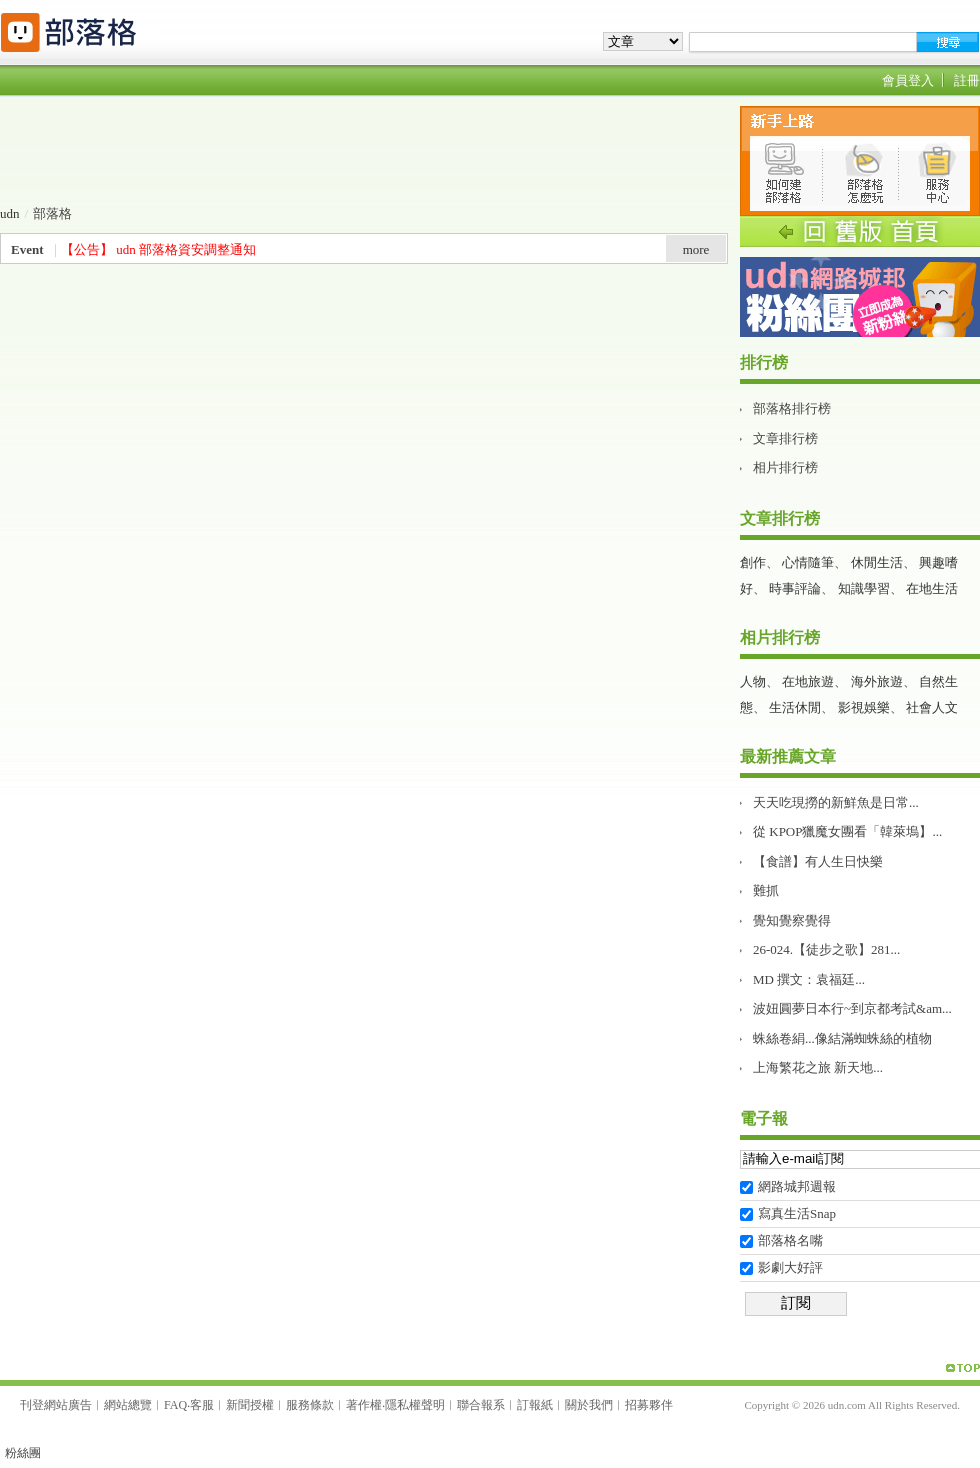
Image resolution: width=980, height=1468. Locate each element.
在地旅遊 (808, 681)
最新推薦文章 (788, 756)
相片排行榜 (785, 467)
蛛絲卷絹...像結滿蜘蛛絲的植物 (842, 1038)
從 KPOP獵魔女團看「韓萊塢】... (847, 831)
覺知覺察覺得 (792, 920)
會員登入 (908, 80)
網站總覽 (128, 1405)
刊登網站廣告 (56, 1405)
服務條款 (310, 1405)
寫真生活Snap (797, 1213)
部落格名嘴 (790, 1240)
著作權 (364, 1405)
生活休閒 (795, 707)
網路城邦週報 (797, 1186)
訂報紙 (535, 1405)
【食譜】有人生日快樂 (818, 861)
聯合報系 (481, 1405)
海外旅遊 (877, 681)
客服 (202, 1405)
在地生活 (932, 588)
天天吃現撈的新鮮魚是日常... (836, 802)
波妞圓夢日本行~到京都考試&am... (852, 1008)
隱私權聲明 (415, 1405)
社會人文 (932, 707)
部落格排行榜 (792, 408)
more (696, 249)
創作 (753, 562)
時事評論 (795, 588)
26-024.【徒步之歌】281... (826, 949)
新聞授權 (250, 1405)
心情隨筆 (808, 562)
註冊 (967, 80)
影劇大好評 (790, 1267)
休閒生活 (877, 562)
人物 (753, 681)
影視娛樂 (864, 707)
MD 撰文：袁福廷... (809, 979)
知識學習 (864, 588)
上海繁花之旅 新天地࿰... (818, 1067)
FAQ (175, 1405)
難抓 (766, 890)
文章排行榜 (785, 438)
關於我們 (589, 1405)
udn (10, 213)
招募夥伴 (649, 1405)
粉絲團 (23, 1453)
